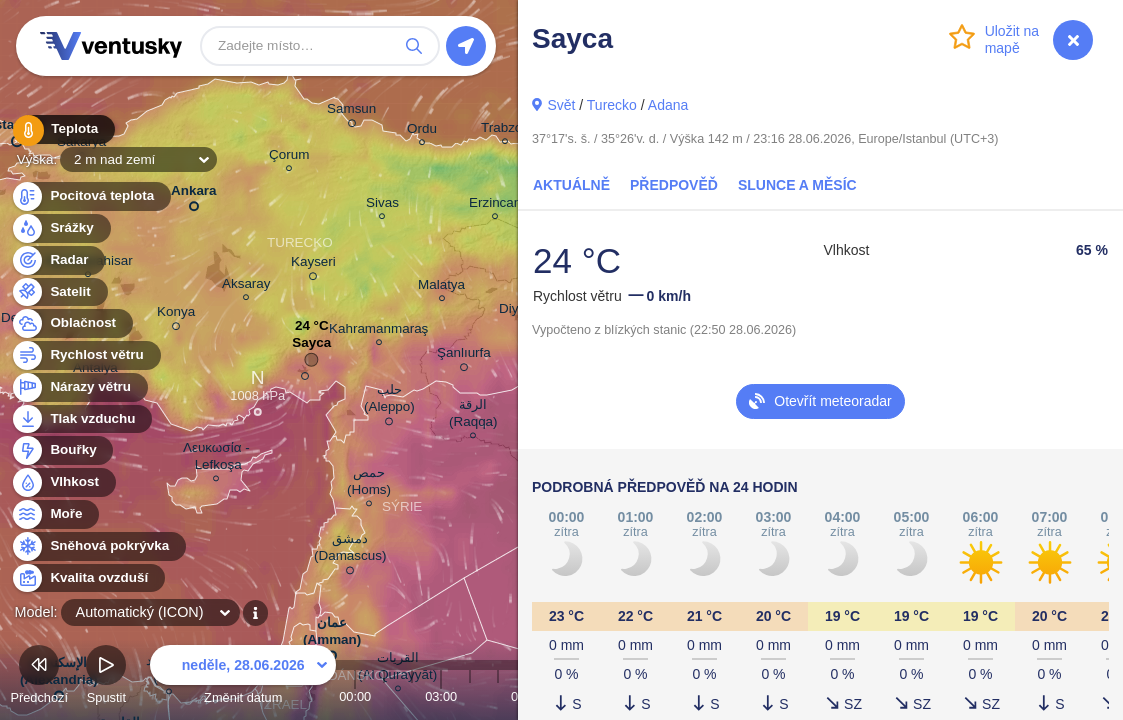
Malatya (441, 287)
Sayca (311, 347)
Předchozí (39, 677)
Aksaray (246, 286)
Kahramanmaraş (378, 331)
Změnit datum (243, 677)
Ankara (194, 194)
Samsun (351, 112)
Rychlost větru (85, 355)
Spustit (106, 677)
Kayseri (313, 265)
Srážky (60, 228)
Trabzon (505, 130)
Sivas (382, 205)
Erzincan (495, 205)
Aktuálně (571, 185)
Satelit (59, 292)
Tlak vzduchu (81, 419)
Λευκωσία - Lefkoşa (216, 459)
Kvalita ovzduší (87, 578)
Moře (55, 514)
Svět (561, 105)
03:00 (441, 696)
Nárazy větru (79, 387)
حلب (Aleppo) (389, 401)
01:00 (384, 696)
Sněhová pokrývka (98, 546)
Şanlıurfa (464, 356)
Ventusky (108, 46)
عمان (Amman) (332, 635)
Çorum (289, 157)
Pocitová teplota (90, 196)
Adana (668, 105)
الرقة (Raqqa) (473, 416)
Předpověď (674, 185)
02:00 (412, 696)
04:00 (470, 696)
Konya (176, 315)
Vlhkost (63, 482)
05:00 (498, 696)
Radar (58, 260)
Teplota (62, 129)
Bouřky (62, 450)
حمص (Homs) (369, 484)
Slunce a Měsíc (797, 185)
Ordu (422, 131)
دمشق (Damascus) (350, 550)
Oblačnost (71, 323)
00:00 (355, 696)
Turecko (612, 105)
